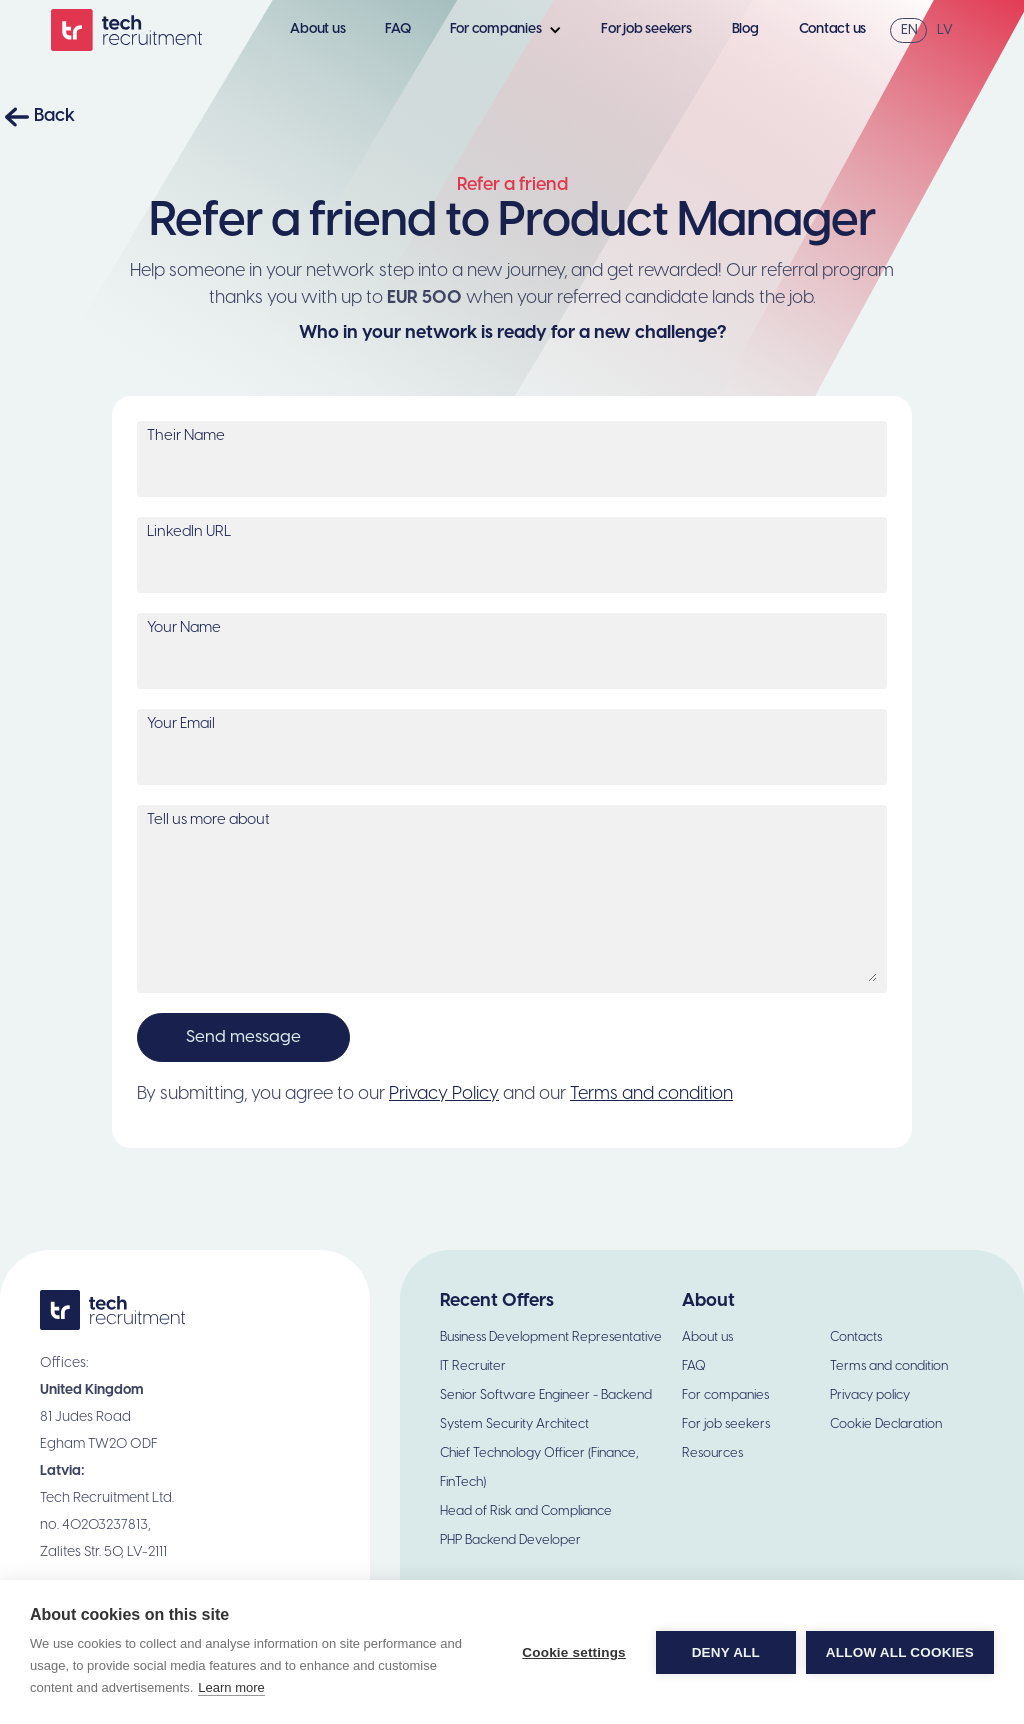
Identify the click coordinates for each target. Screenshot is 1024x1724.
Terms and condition (651, 1094)
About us (317, 29)
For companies (725, 1395)
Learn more (231, 1687)
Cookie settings (574, 1652)
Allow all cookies (900, 1652)
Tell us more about (208, 820)
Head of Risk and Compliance (526, 1511)
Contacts (856, 1337)
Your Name (184, 628)
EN (909, 30)
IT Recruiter (473, 1366)
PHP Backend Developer (510, 1540)
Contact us (833, 29)
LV (945, 30)
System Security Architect (514, 1424)
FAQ (397, 29)
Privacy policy (870, 1395)
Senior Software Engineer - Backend (546, 1395)
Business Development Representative (551, 1337)
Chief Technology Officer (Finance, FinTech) (539, 1468)
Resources (712, 1453)
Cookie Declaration (886, 1424)
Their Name (186, 436)
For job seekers (646, 29)
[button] (511, 30)
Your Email (181, 724)
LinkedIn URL (189, 532)
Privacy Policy (444, 1094)
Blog (745, 29)
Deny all (726, 1652)
